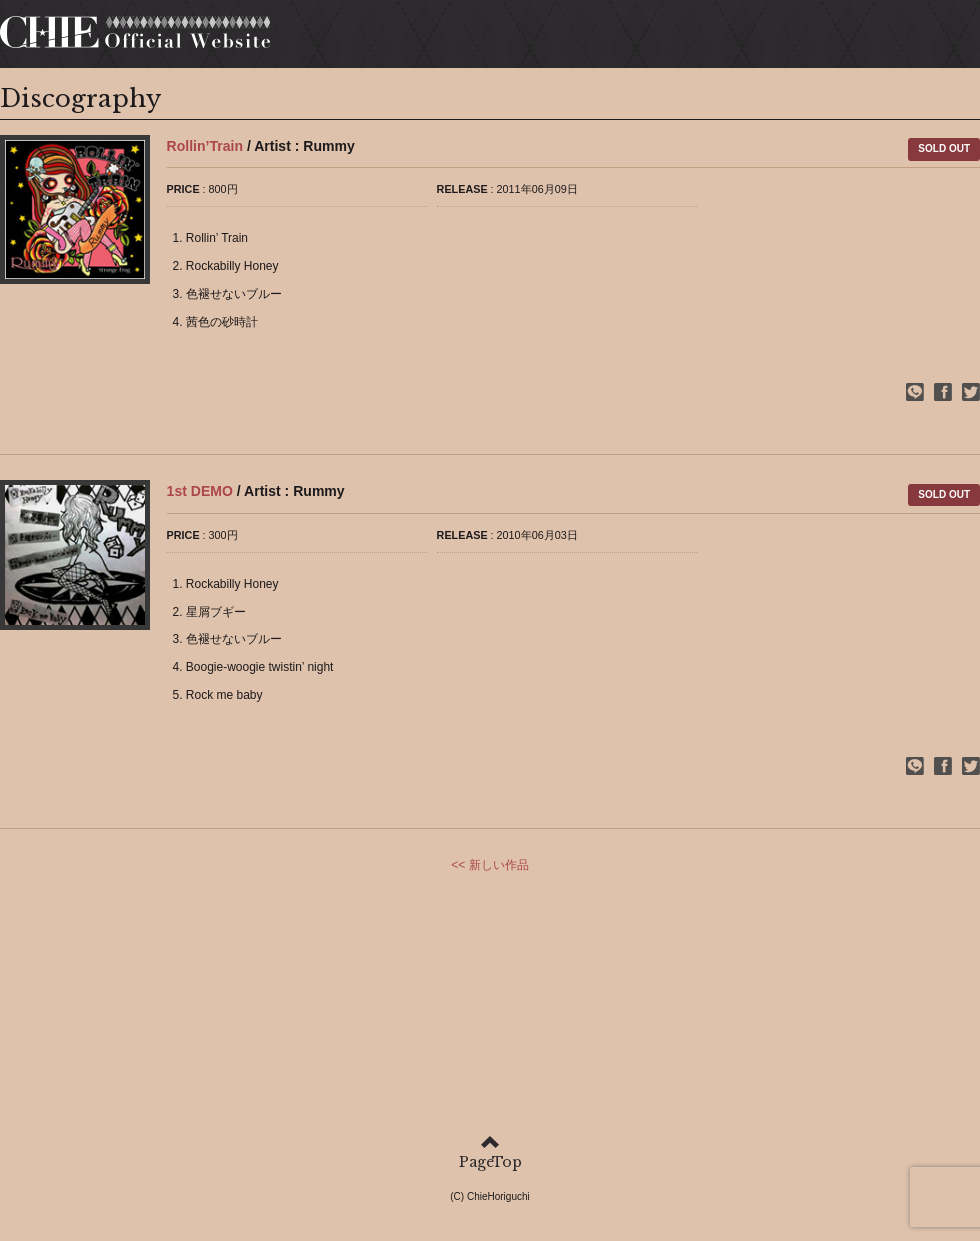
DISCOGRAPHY (719, 39)
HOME (384, 39)
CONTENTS (859, 39)
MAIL (951, 39)
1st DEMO (200, 495)
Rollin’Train (205, 150)
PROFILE (470, 39)
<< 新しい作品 (489, 869)
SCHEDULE (581, 39)
